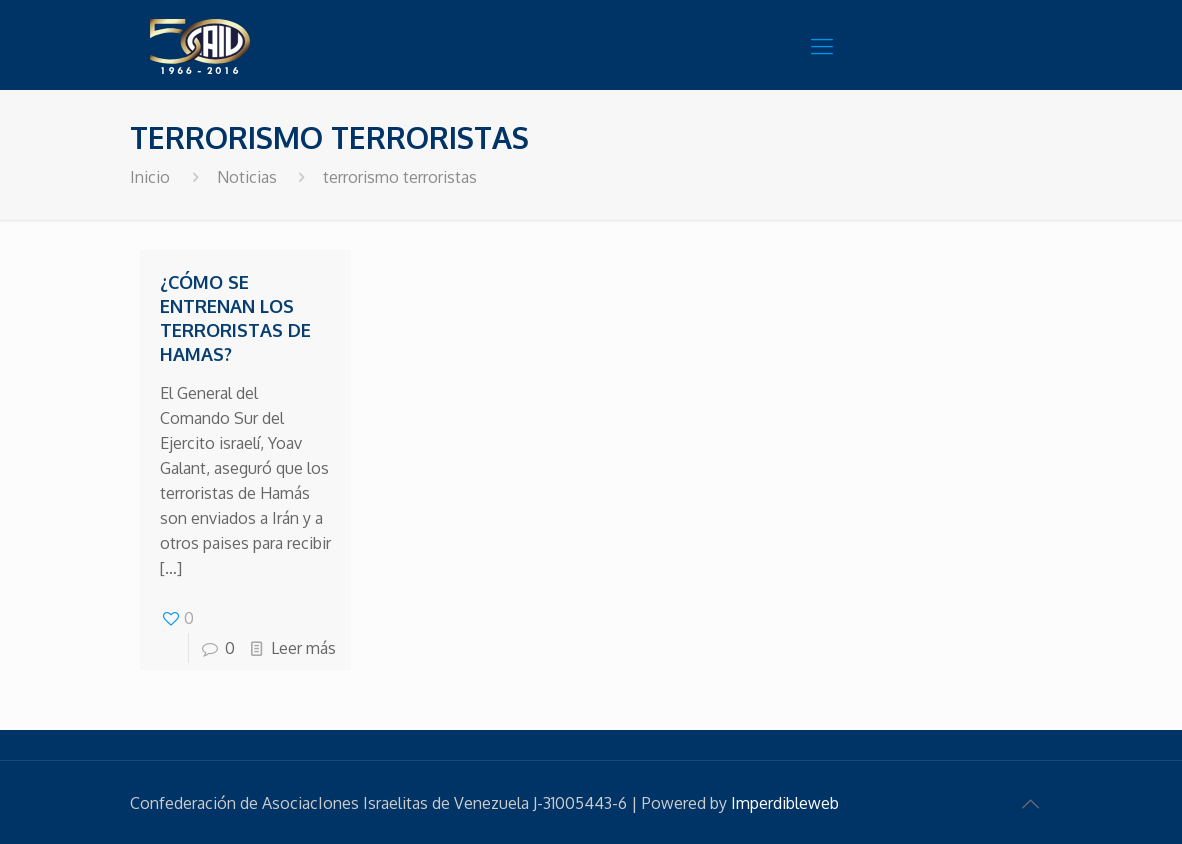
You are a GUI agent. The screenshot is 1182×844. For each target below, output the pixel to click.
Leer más (303, 648)
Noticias (247, 177)
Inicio (150, 177)
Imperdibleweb (785, 803)
